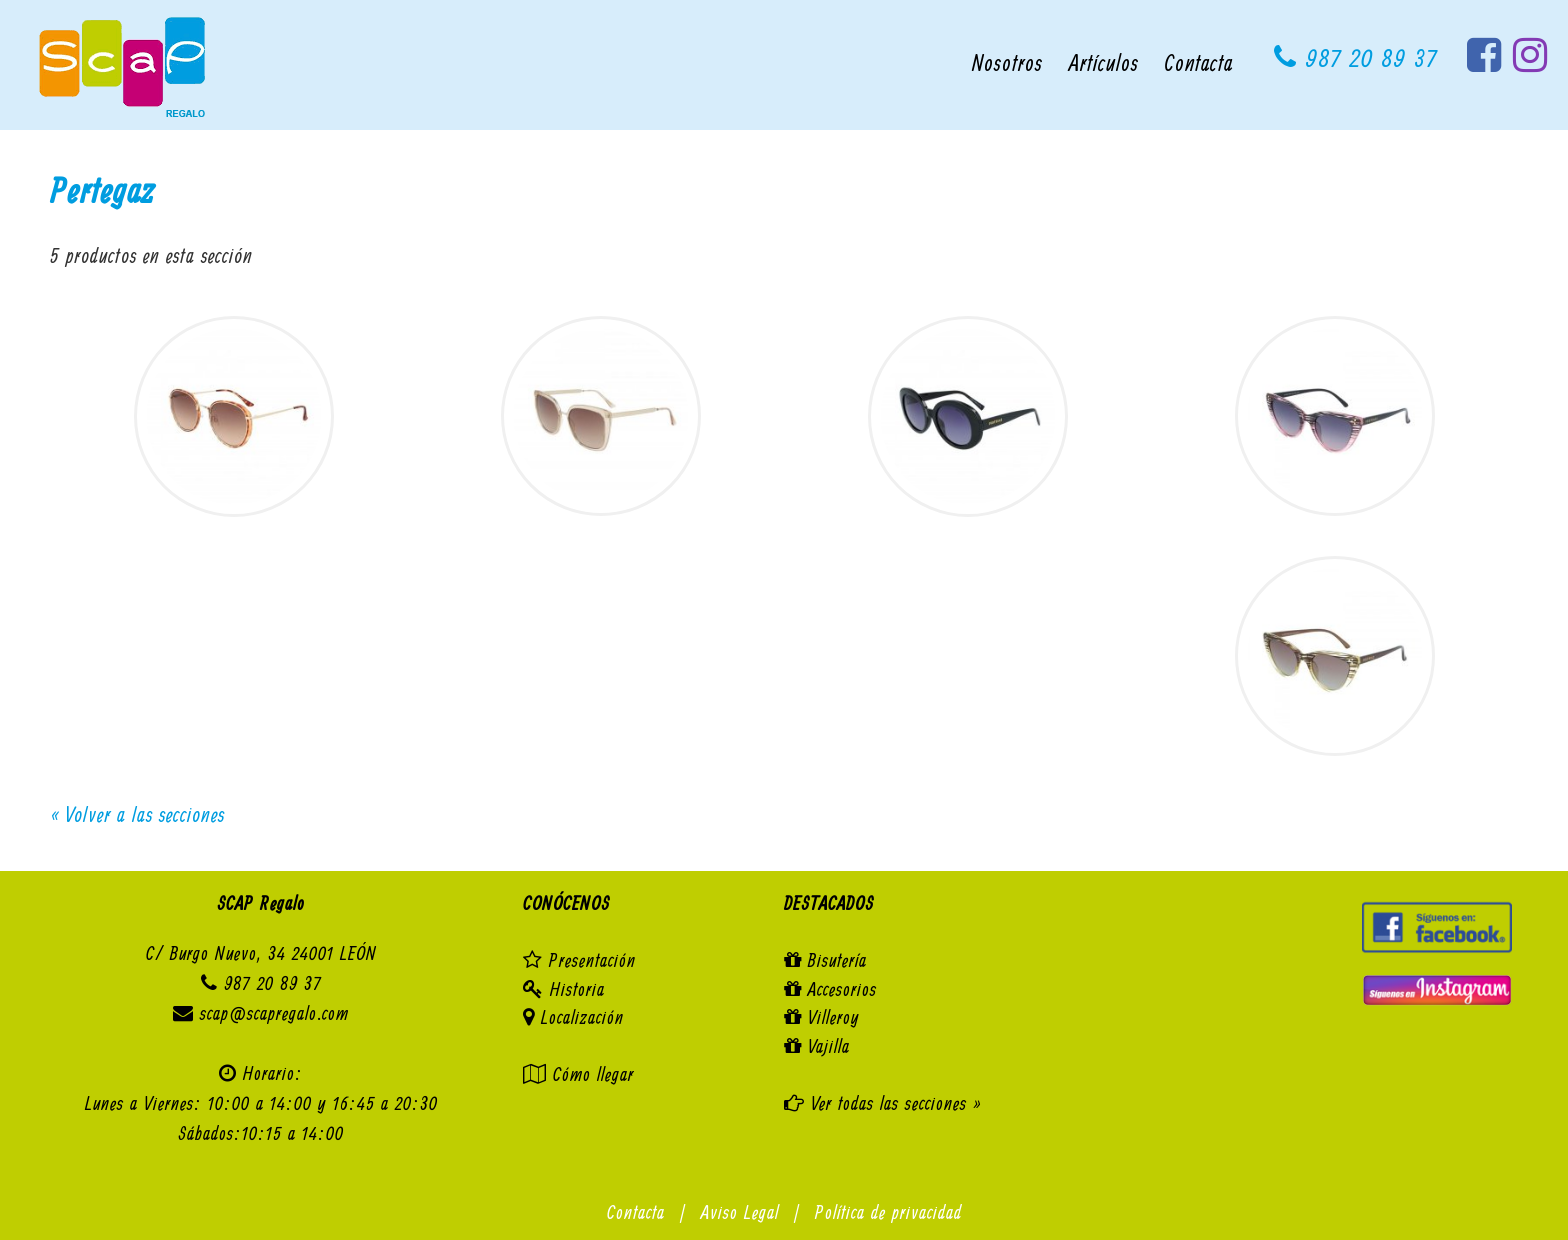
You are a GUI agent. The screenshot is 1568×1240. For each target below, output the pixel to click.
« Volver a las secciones (137, 816)
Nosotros (1007, 64)
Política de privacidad (888, 1213)
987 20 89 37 (1356, 59)
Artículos (1104, 64)
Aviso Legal (740, 1213)
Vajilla (829, 1047)
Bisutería (837, 961)
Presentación (592, 961)
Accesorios (842, 990)
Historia (577, 990)
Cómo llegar (593, 1075)
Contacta (1199, 64)
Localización (582, 1018)
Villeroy (834, 1018)
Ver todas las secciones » (893, 1104)
